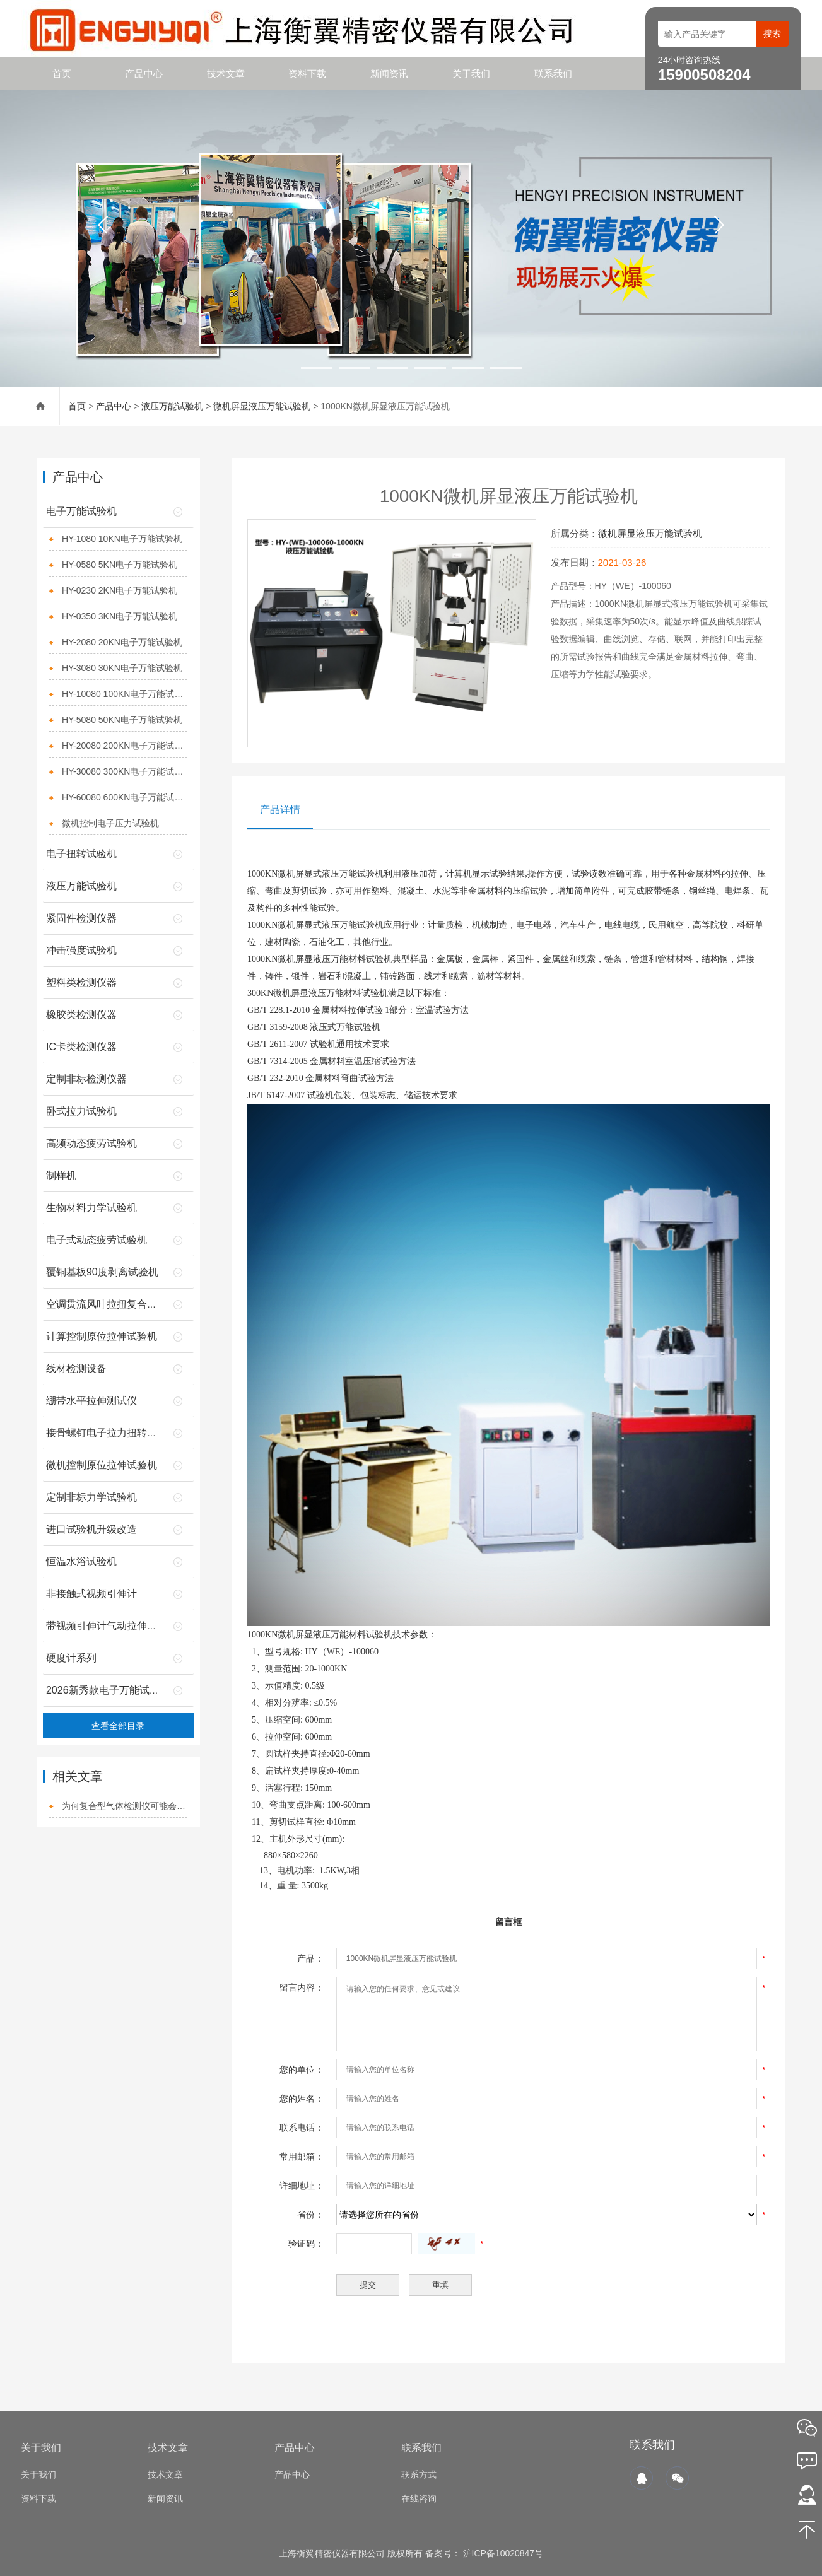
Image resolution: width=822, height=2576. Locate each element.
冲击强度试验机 (81, 950)
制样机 (61, 1175)
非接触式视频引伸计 (91, 1593)
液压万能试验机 (172, 406)
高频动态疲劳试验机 (91, 1143)
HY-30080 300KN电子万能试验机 (124, 771)
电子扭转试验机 (81, 853)
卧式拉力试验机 (81, 1111)
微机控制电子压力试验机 (110, 823)
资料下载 (307, 73)
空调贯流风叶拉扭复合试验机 (111, 1304)
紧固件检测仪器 (81, 918)
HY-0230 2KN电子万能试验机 (119, 590)
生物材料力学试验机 (91, 1207)
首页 (61, 73)
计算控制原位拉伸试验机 (101, 1336)
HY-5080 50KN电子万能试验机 (122, 720)
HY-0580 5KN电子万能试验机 (119, 564)
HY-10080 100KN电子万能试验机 (124, 694)
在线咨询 (419, 2498)
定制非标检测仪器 (86, 1079)
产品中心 (144, 73)
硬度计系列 (71, 1658)
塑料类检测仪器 (81, 982)
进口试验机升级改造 (91, 1529)
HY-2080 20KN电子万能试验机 (122, 642)
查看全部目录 (117, 1726)
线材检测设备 (76, 1368)
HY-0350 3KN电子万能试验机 (119, 616)
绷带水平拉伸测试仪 (91, 1400)
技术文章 (226, 73)
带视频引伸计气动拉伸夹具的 (111, 1625)
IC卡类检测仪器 (81, 1046)
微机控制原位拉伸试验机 (101, 1465)
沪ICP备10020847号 (502, 2553)
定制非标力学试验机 (91, 1497)
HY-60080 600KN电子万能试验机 (124, 797)
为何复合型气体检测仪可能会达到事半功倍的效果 (124, 1806)
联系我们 (553, 73)
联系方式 (419, 2474)
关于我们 (471, 73)
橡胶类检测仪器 (81, 1014)
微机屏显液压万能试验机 (261, 406)
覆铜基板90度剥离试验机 (102, 1272)
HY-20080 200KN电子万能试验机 (124, 746)
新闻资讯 (389, 73)
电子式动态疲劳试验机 (96, 1239)
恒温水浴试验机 (81, 1561)
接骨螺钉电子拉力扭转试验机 (111, 1432)
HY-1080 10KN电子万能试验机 (122, 539)
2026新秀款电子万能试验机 (108, 1690)
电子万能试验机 (81, 511)
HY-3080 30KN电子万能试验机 (122, 668)
